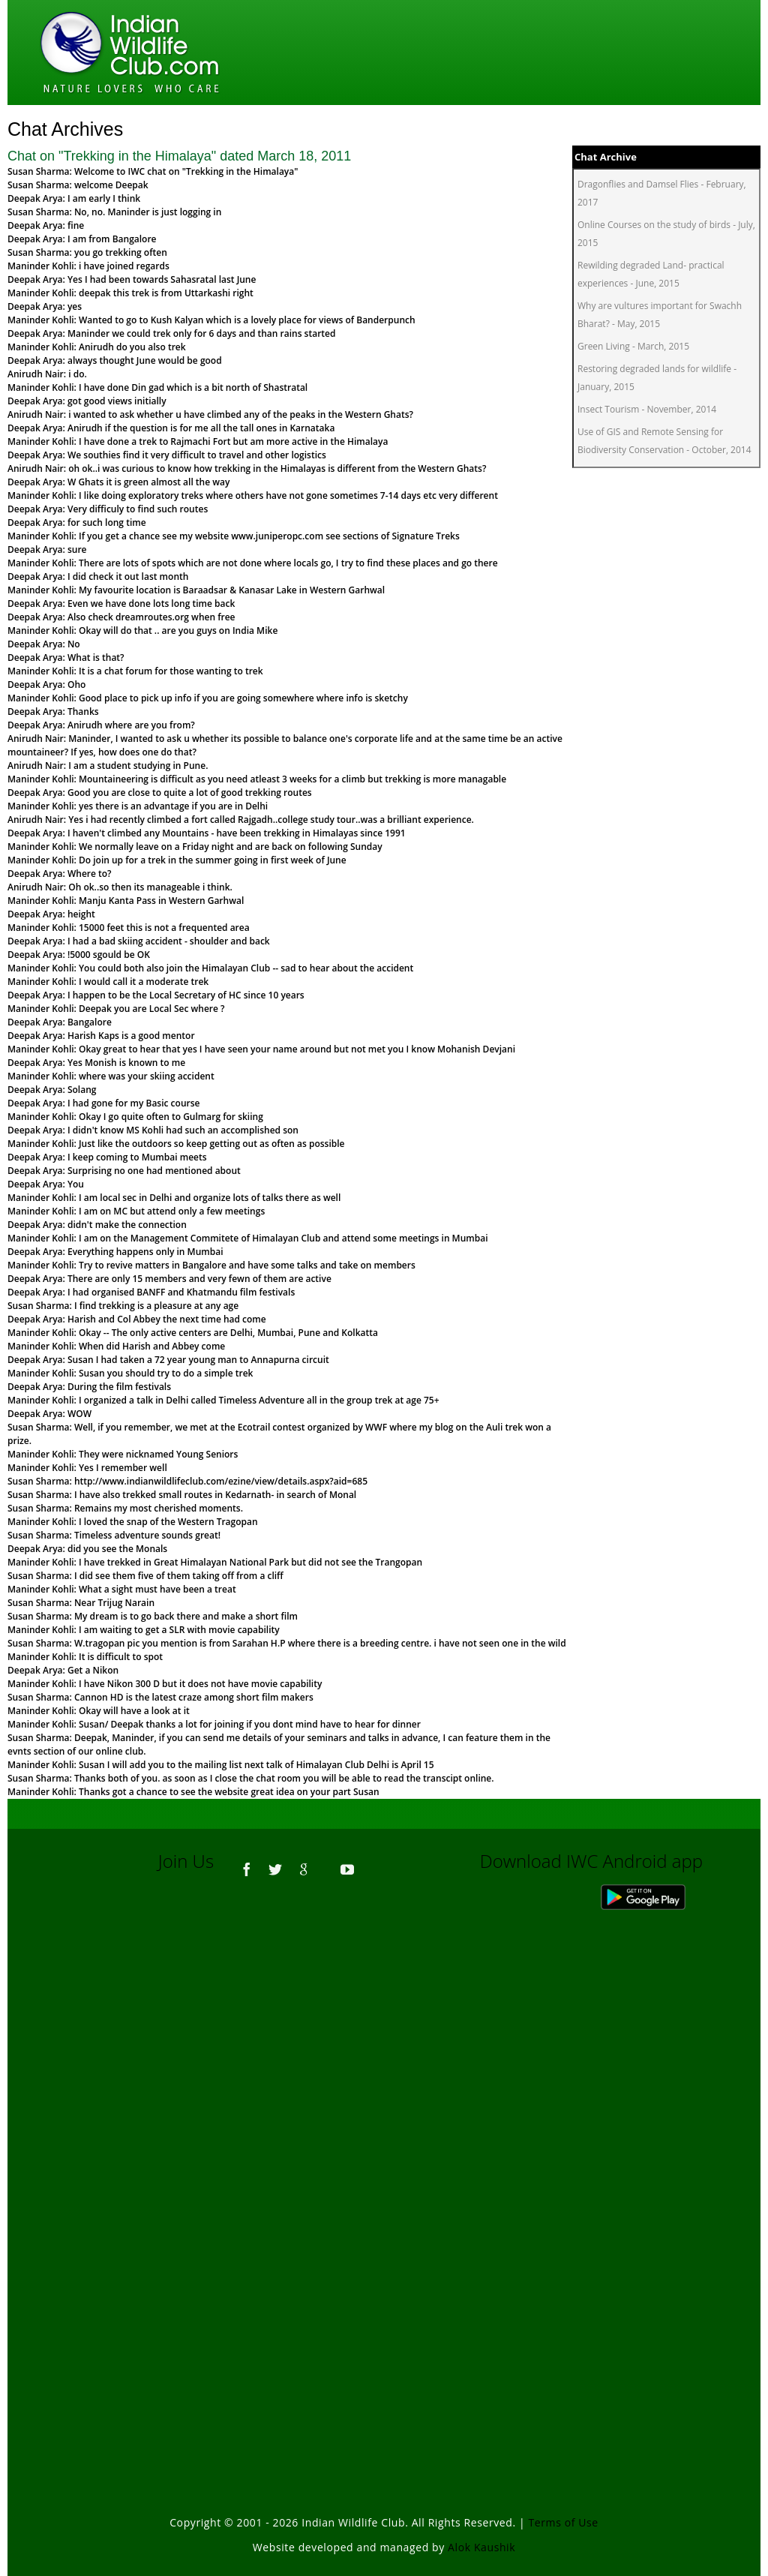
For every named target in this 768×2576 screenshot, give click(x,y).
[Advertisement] (384, 2094)
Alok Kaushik (481, 2547)
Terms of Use (563, 2522)
